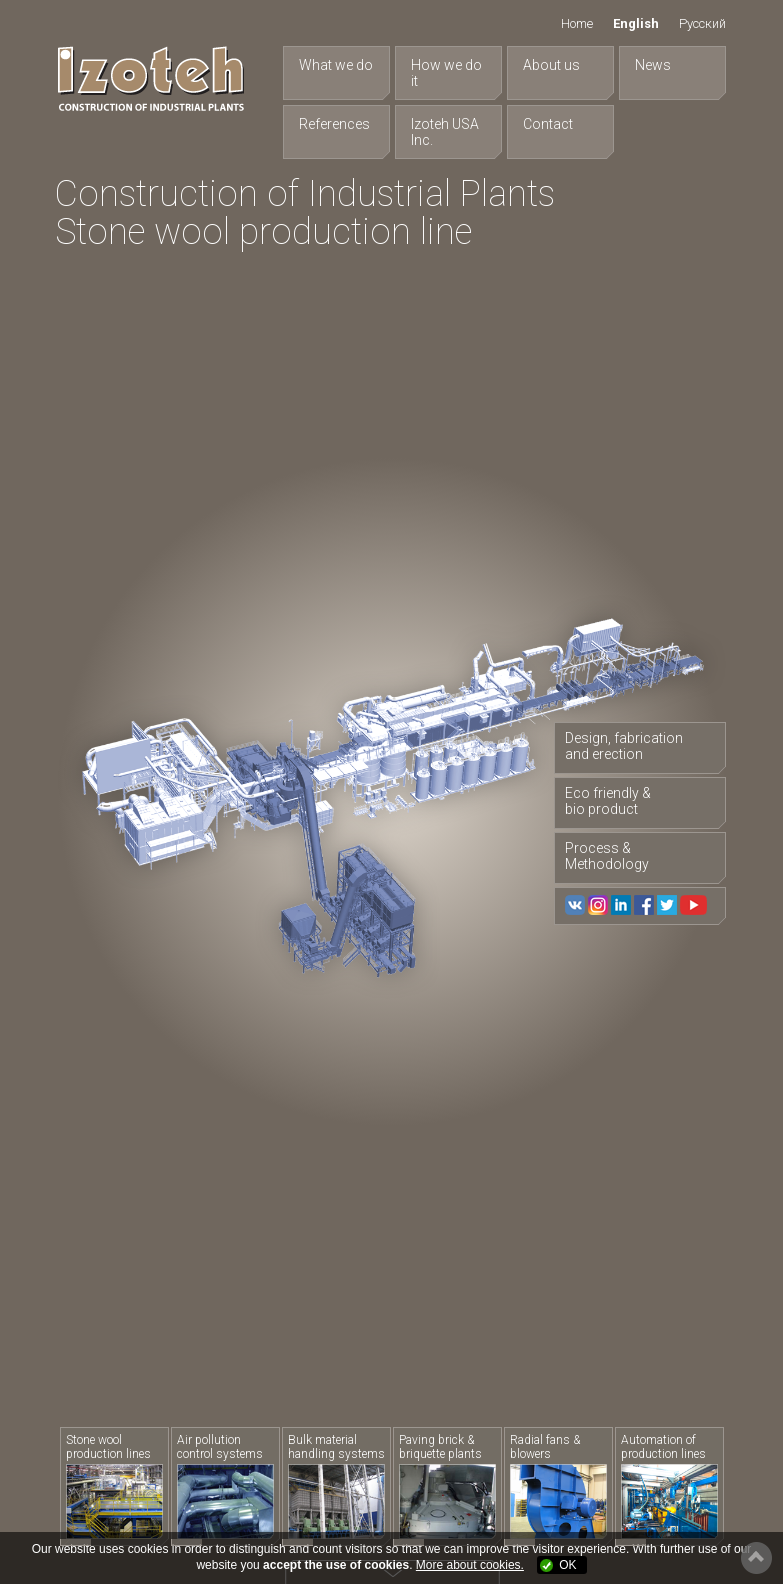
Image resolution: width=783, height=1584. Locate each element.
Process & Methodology (607, 856)
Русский (702, 23)
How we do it (446, 73)
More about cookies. (470, 1565)
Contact (548, 124)
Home (577, 23)
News (653, 65)
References (334, 124)
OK (567, 1565)
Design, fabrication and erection (624, 746)
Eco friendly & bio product (608, 801)
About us (551, 65)
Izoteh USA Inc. (445, 132)
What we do (336, 65)
